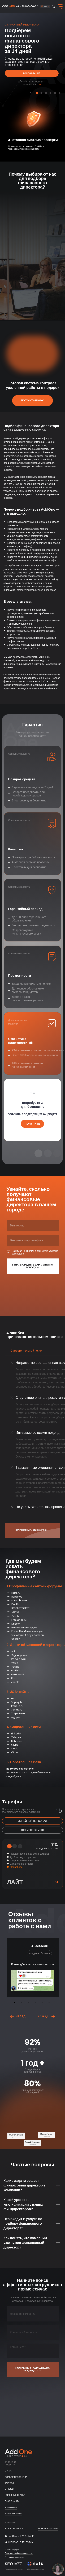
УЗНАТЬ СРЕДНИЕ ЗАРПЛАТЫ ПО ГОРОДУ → (32, 1266)
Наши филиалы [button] (13, 2513)
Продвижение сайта (14, 2569)
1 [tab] (15, 2003)
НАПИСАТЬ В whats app (21, 2536)
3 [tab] (29, 2003)
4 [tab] (36, 2003)
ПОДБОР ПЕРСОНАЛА (16, 2477)
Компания (11, 2507)
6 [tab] (50, 2003)
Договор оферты (12, 2549)
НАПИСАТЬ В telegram (20, 2542)
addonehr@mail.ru (48, 2528)
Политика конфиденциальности (19, 2553)
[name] (33, 1225)
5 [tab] (43, 2003)
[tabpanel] (32, 123)
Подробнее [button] (16, 1867)
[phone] (33, 1240)
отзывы (9, 2489)
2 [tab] (22, 2003)
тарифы (9, 2483)
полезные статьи (15, 2495)
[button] (53, 6)
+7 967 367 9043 (14, 2528)
